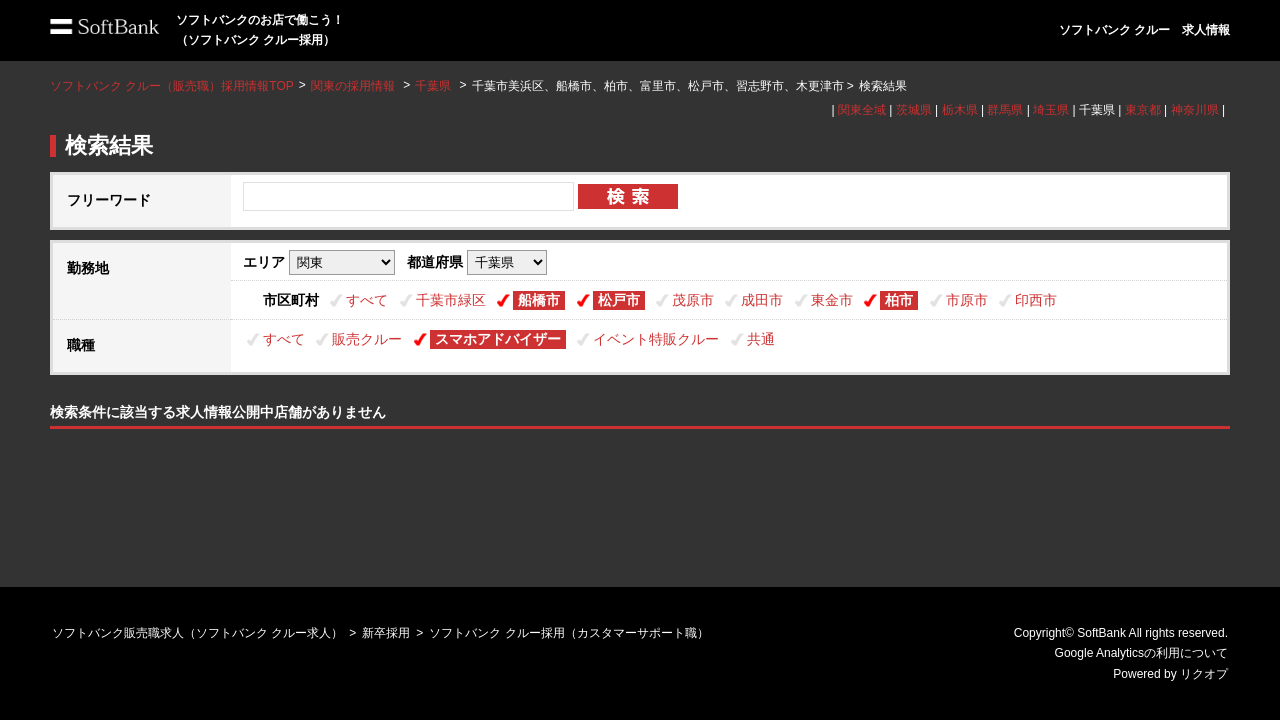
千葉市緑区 (451, 300)
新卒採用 (386, 633)
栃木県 (960, 110)
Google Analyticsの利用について (1141, 653)
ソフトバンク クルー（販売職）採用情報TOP (172, 86)
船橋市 (539, 300)
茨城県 (914, 110)
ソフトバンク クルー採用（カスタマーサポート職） (568, 633)
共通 (761, 339)
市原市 (967, 300)
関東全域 (862, 110)
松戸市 (619, 300)
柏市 (899, 300)
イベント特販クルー (656, 339)
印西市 (1036, 300)
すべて (367, 300)
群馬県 (1005, 110)
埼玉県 (1051, 110)
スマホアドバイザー (498, 339)
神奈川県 (1195, 110)
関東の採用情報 (354, 86)
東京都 (1143, 110)
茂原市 (693, 300)
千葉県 (433, 86)
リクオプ (1204, 674)
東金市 (832, 300)
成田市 (762, 300)
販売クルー (367, 339)
